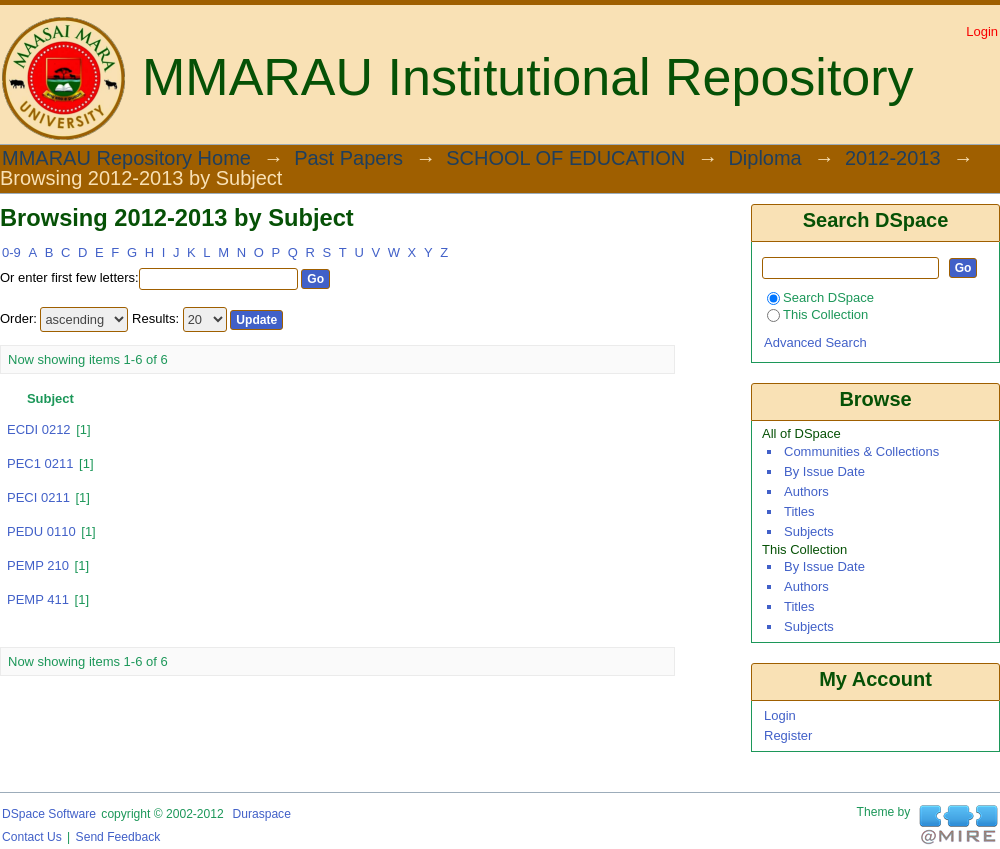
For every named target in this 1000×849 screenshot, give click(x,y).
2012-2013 (893, 159)
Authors (806, 491)
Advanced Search (815, 342)
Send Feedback (118, 837)
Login (982, 31)
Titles (799, 511)
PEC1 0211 (40, 463)
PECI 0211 (38, 497)
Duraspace (261, 814)
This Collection (817, 314)
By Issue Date (824, 471)
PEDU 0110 (41, 531)
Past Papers (348, 159)
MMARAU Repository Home (126, 159)
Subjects (809, 531)
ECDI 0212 (39, 429)
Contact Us (32, 837)
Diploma (764, 159)
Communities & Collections (861, 451)
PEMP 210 (38, 565)
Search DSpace (820, 297)
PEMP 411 (38, 599)
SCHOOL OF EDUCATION (565, 159)
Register (788, 735)
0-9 (11, 252)
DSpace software (49, 814)
